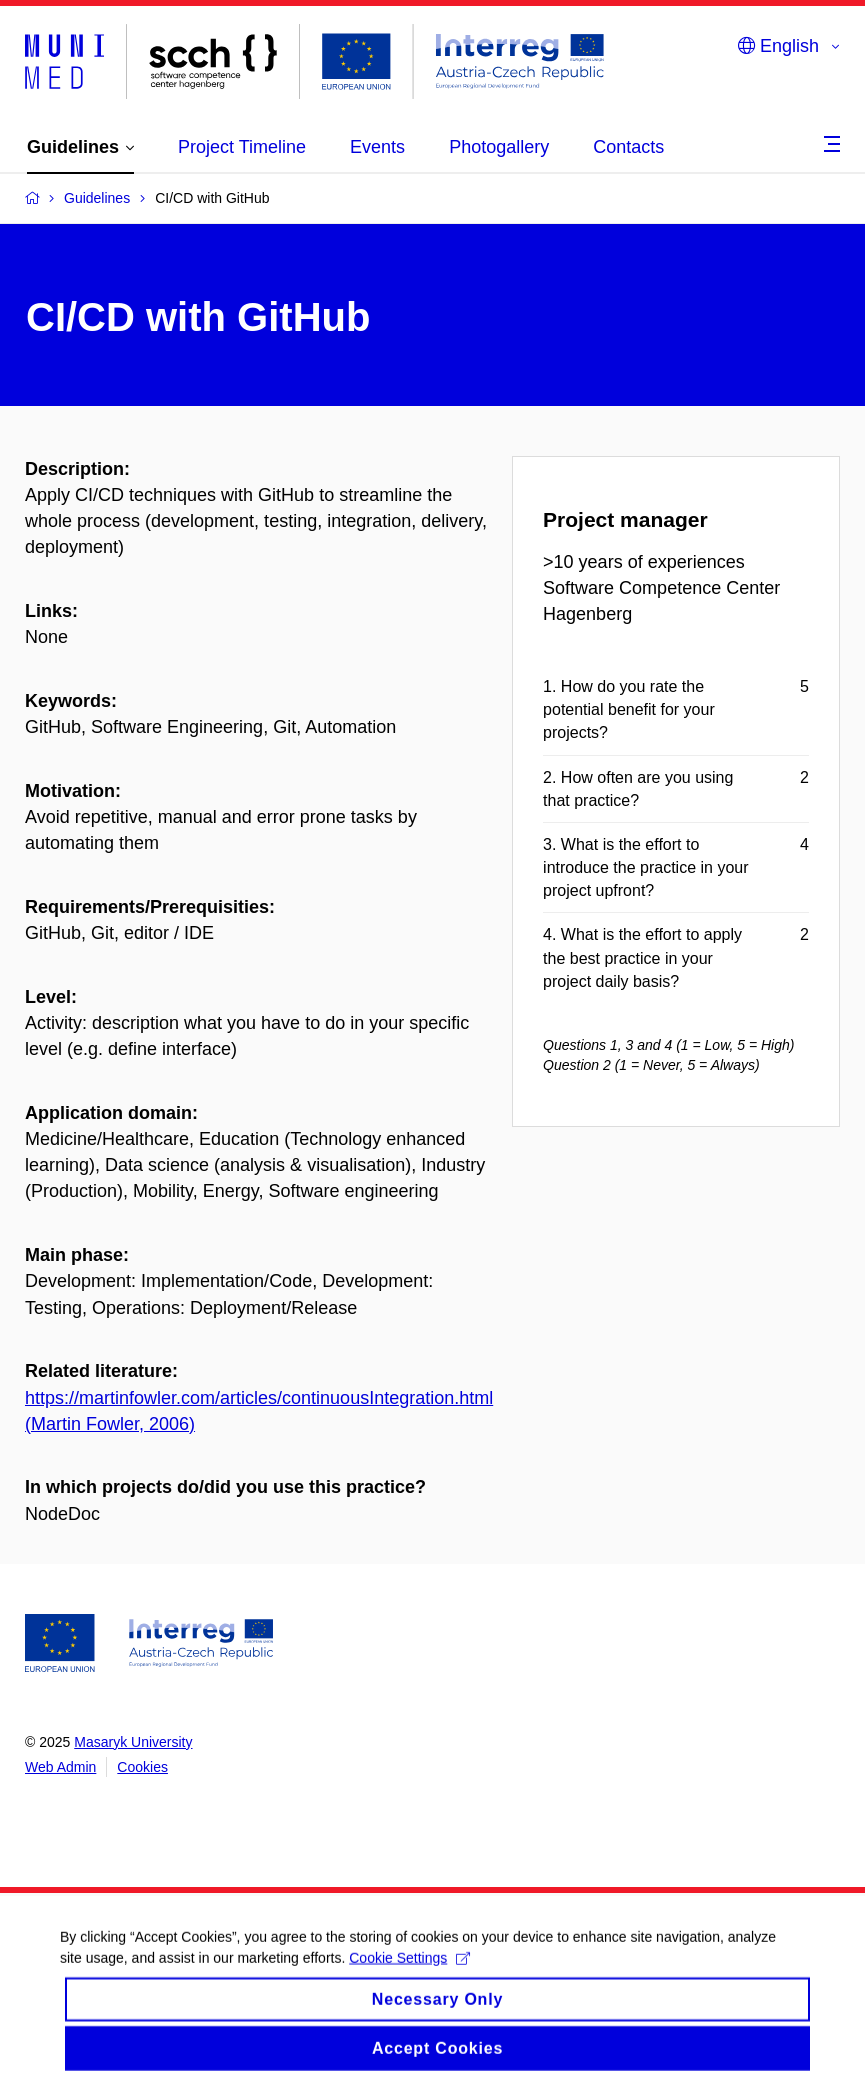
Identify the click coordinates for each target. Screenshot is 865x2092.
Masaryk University (133, 1742)
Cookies (142, 1767)
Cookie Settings (409, 1972)
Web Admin (60, 1767)
